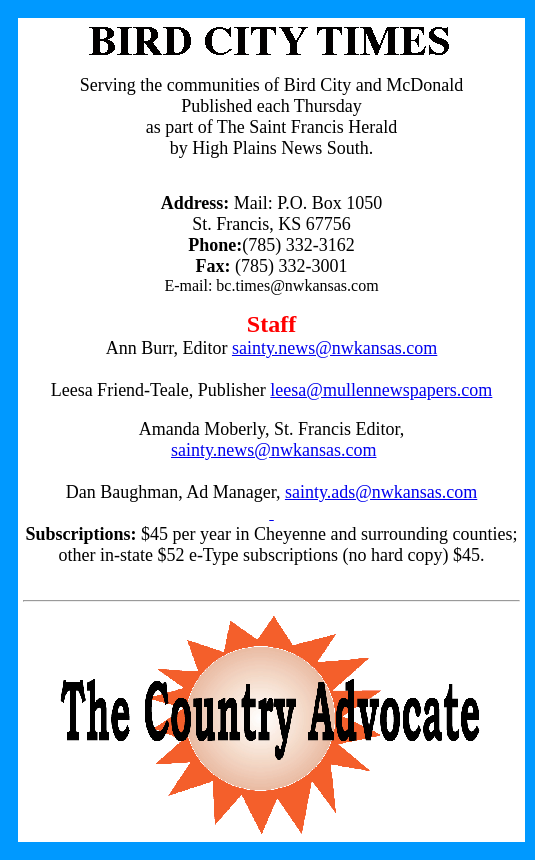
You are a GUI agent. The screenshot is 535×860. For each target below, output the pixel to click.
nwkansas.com (323, 450)
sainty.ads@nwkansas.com (381, 492)
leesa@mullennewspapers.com (381, 390)
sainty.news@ (221, 450)
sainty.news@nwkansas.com (334, 348)
